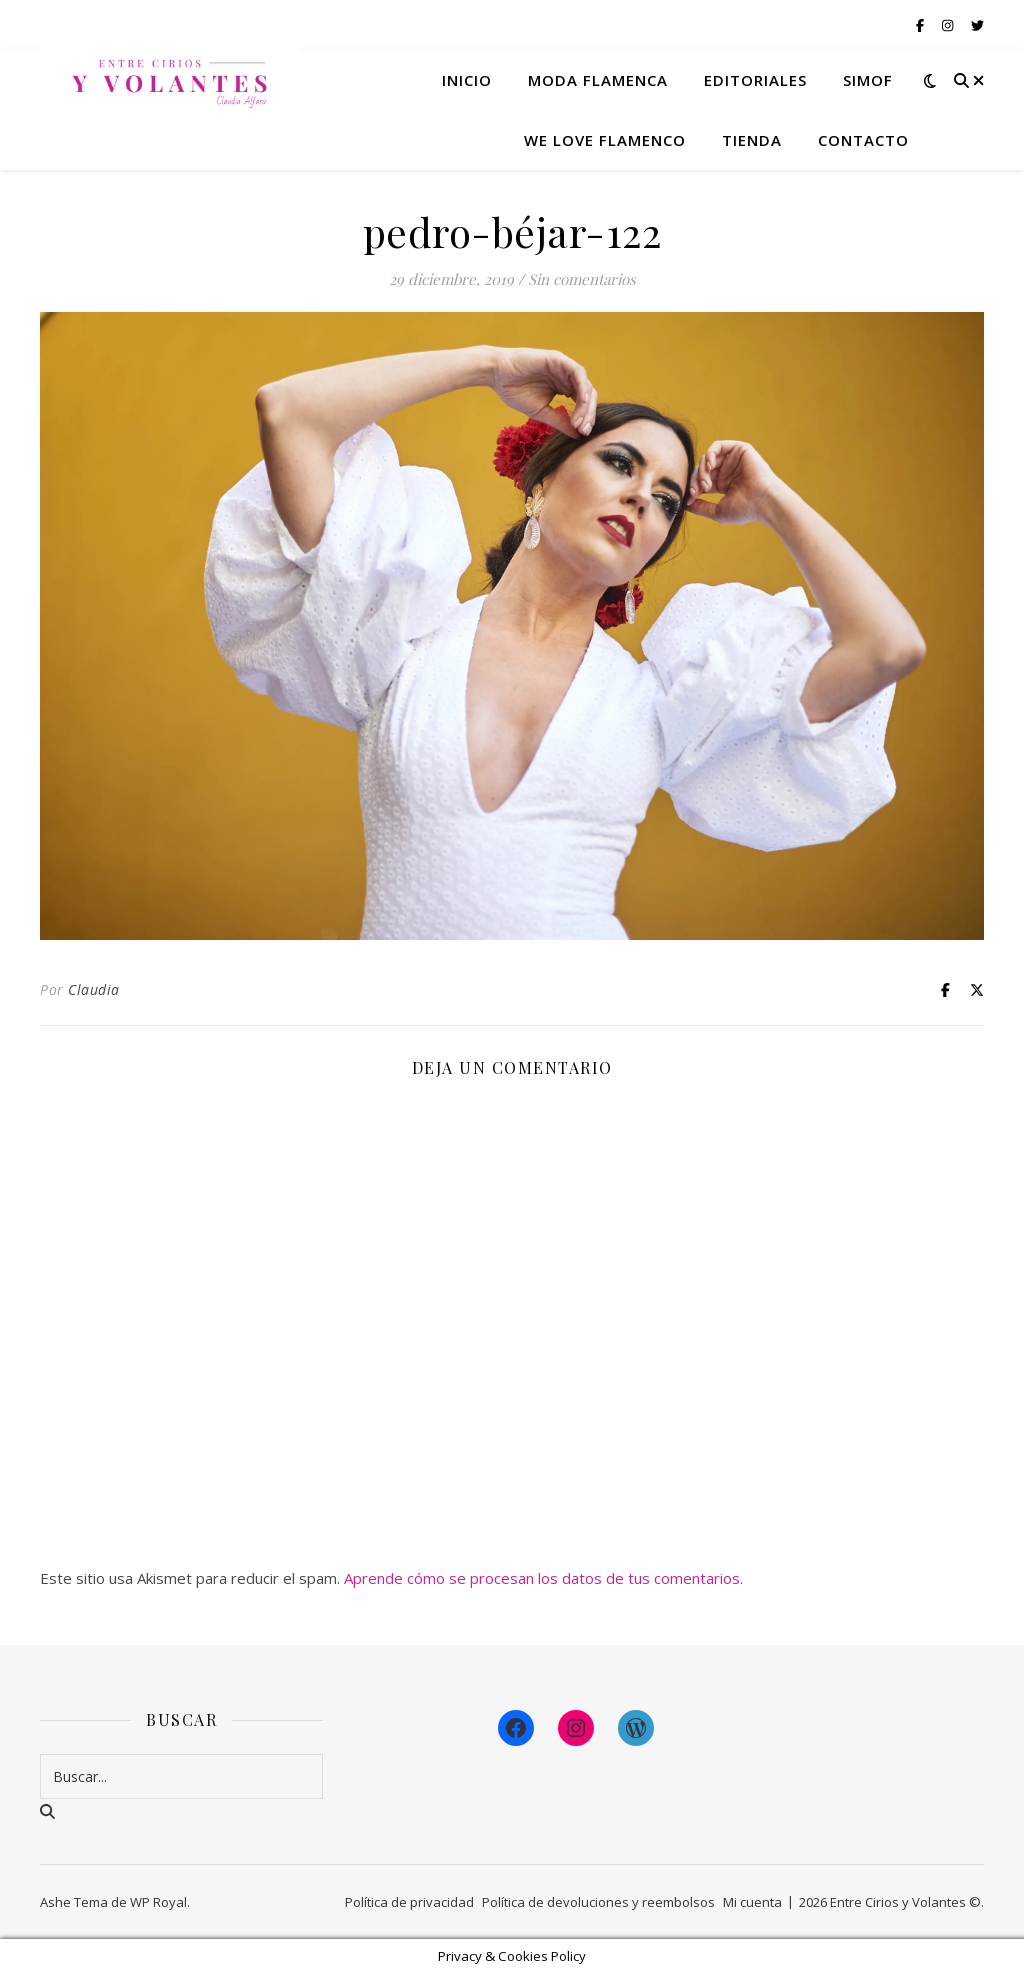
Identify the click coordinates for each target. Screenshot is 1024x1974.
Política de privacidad (409, 1902)
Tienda (752, 140)
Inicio (467, 80)
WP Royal (158, 1902)
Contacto (863, 140)
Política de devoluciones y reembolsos (598, 1902)
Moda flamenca (598, 80)
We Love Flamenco (605, 140)
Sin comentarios (582, 279)
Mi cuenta (752, 1902)
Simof (868, 80)
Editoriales (755, 80)
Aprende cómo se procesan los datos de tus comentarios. (543, 1578)
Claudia (94, 989)
